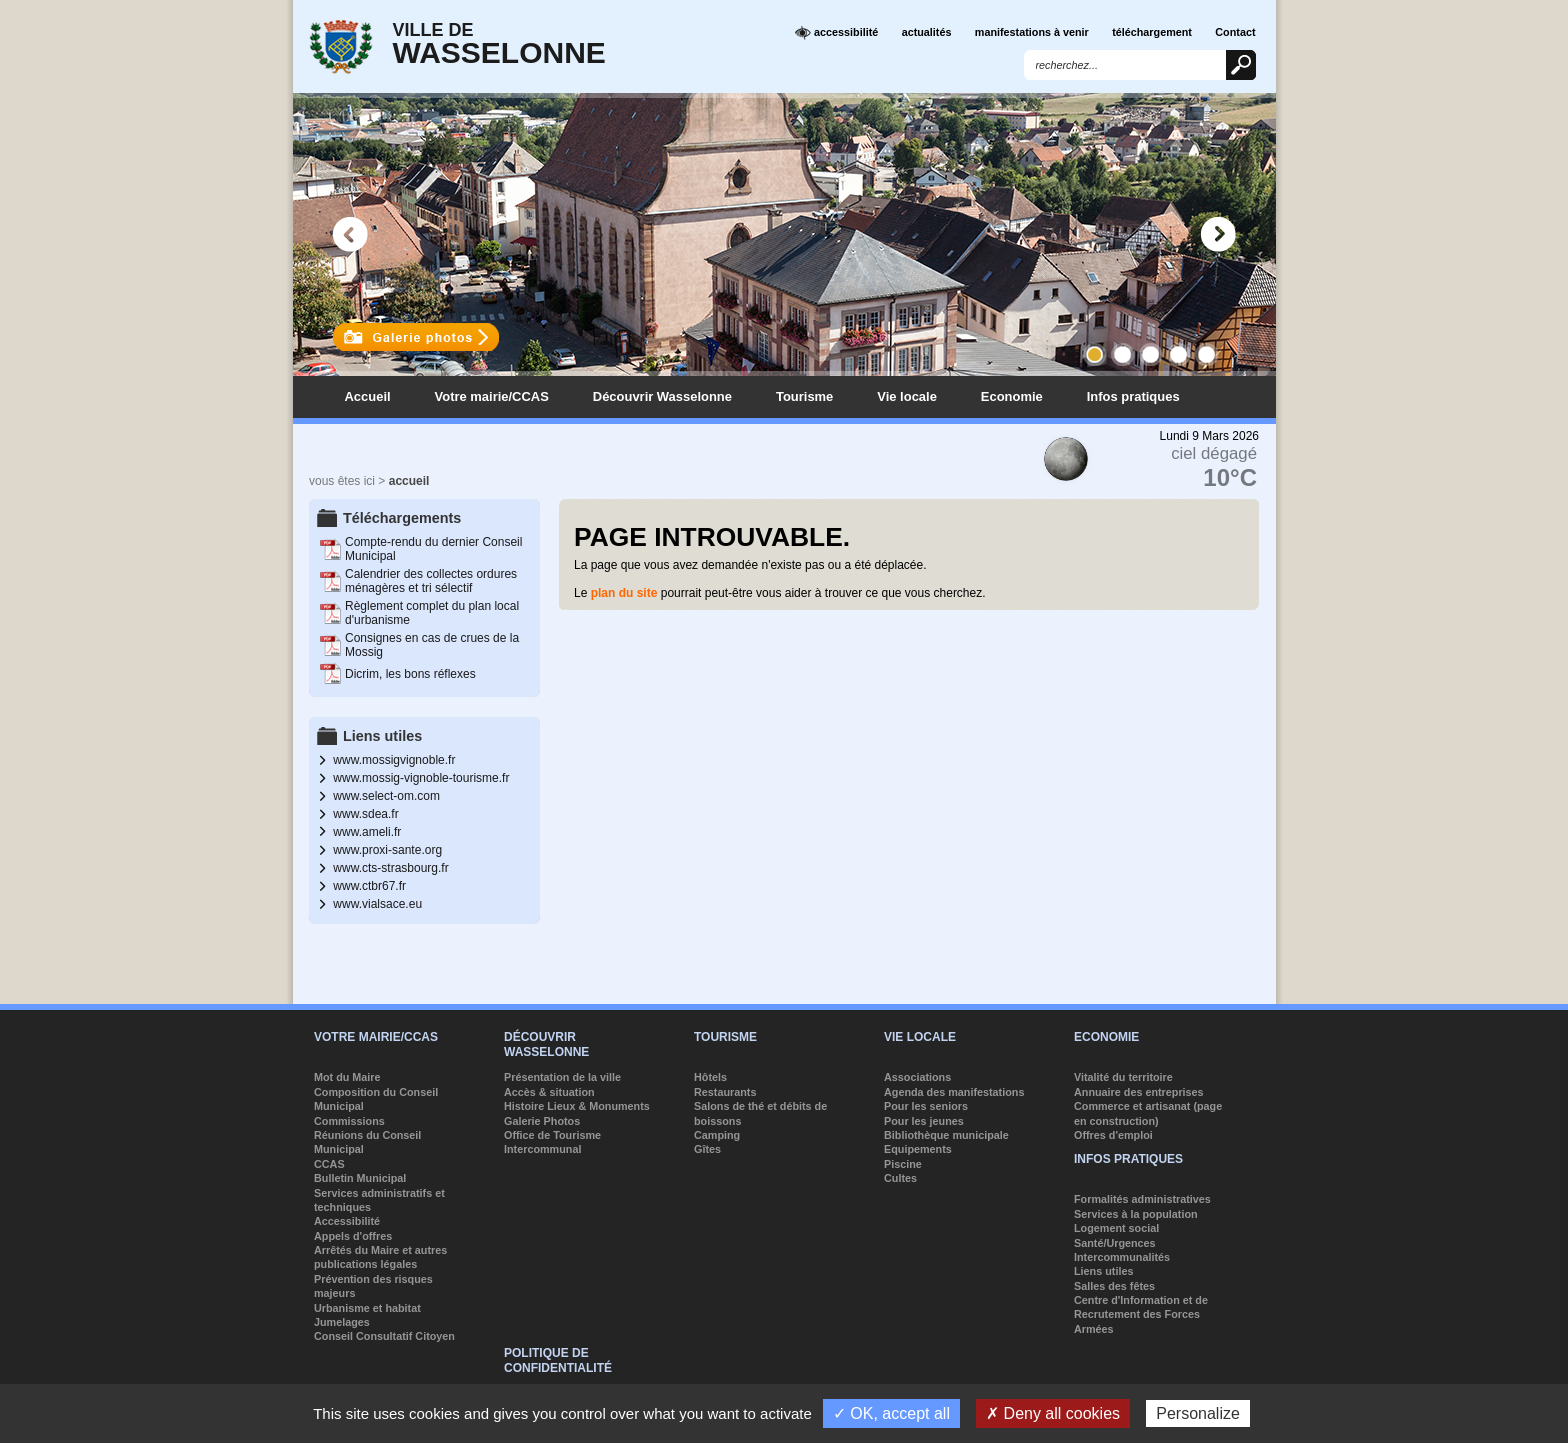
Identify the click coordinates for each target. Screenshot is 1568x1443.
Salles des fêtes (1114, 1286)
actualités (927, 32)
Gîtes (707, 1149)
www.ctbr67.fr (369, 886)
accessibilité (836, 33)
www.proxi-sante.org (387, 850)
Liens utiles (1103, 1271)
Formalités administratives (1142, 1199)
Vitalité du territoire (1123, 1077)
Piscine (903, 1164)
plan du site (624, 593)
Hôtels (710, 1077)
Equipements (918, 1149)
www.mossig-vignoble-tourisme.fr (421, 778)
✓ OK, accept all (891, 1413)
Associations (917, 1077)
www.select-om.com (386, 796)
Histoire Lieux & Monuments (577, 1106)
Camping (717, 1135)
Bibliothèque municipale (946, 1135)
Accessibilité (347, 1221)
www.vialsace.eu (377, 904)
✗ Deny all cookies (1053, 1413)
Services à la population (1136, 1214)
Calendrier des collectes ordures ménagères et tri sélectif (431, 581)
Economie (1012, 396)
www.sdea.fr (365, 814)
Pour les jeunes (924, 1121)
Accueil (368, 396)
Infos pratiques (1133, 396)
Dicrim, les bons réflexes (410, 674)
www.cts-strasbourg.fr (390, 868)
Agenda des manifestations (954, 1092)
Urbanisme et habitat (367, 1308)
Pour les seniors (926, 1106)
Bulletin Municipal (360, 1178)
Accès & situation (549, 1092)
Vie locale (907, 396)
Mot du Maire (347, 1077)
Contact (1235, 32)
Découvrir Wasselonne (662, 396)
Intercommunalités (1122, 1257)
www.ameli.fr (367, 832)
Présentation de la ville (562, 1077)
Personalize (1198, 1413)
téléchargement (1152, 32)
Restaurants (725, 1092)
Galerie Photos (542, 1121)
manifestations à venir (1032, 32)
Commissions (349, 1121)
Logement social (1116, 1228)
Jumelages (342, 1322)
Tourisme (804, 396)
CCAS (329, 1164)
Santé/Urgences (1115, 1243)
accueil (409, 481)
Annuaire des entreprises (1139, 1092)
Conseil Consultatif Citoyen (384, 1336)
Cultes (900, 1178)
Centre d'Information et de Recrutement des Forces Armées (1141, 1314)
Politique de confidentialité (558, 1360)
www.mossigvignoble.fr (394, 760)
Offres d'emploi (1113, 1135)
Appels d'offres (353, 1236)
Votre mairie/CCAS (492, 396)
